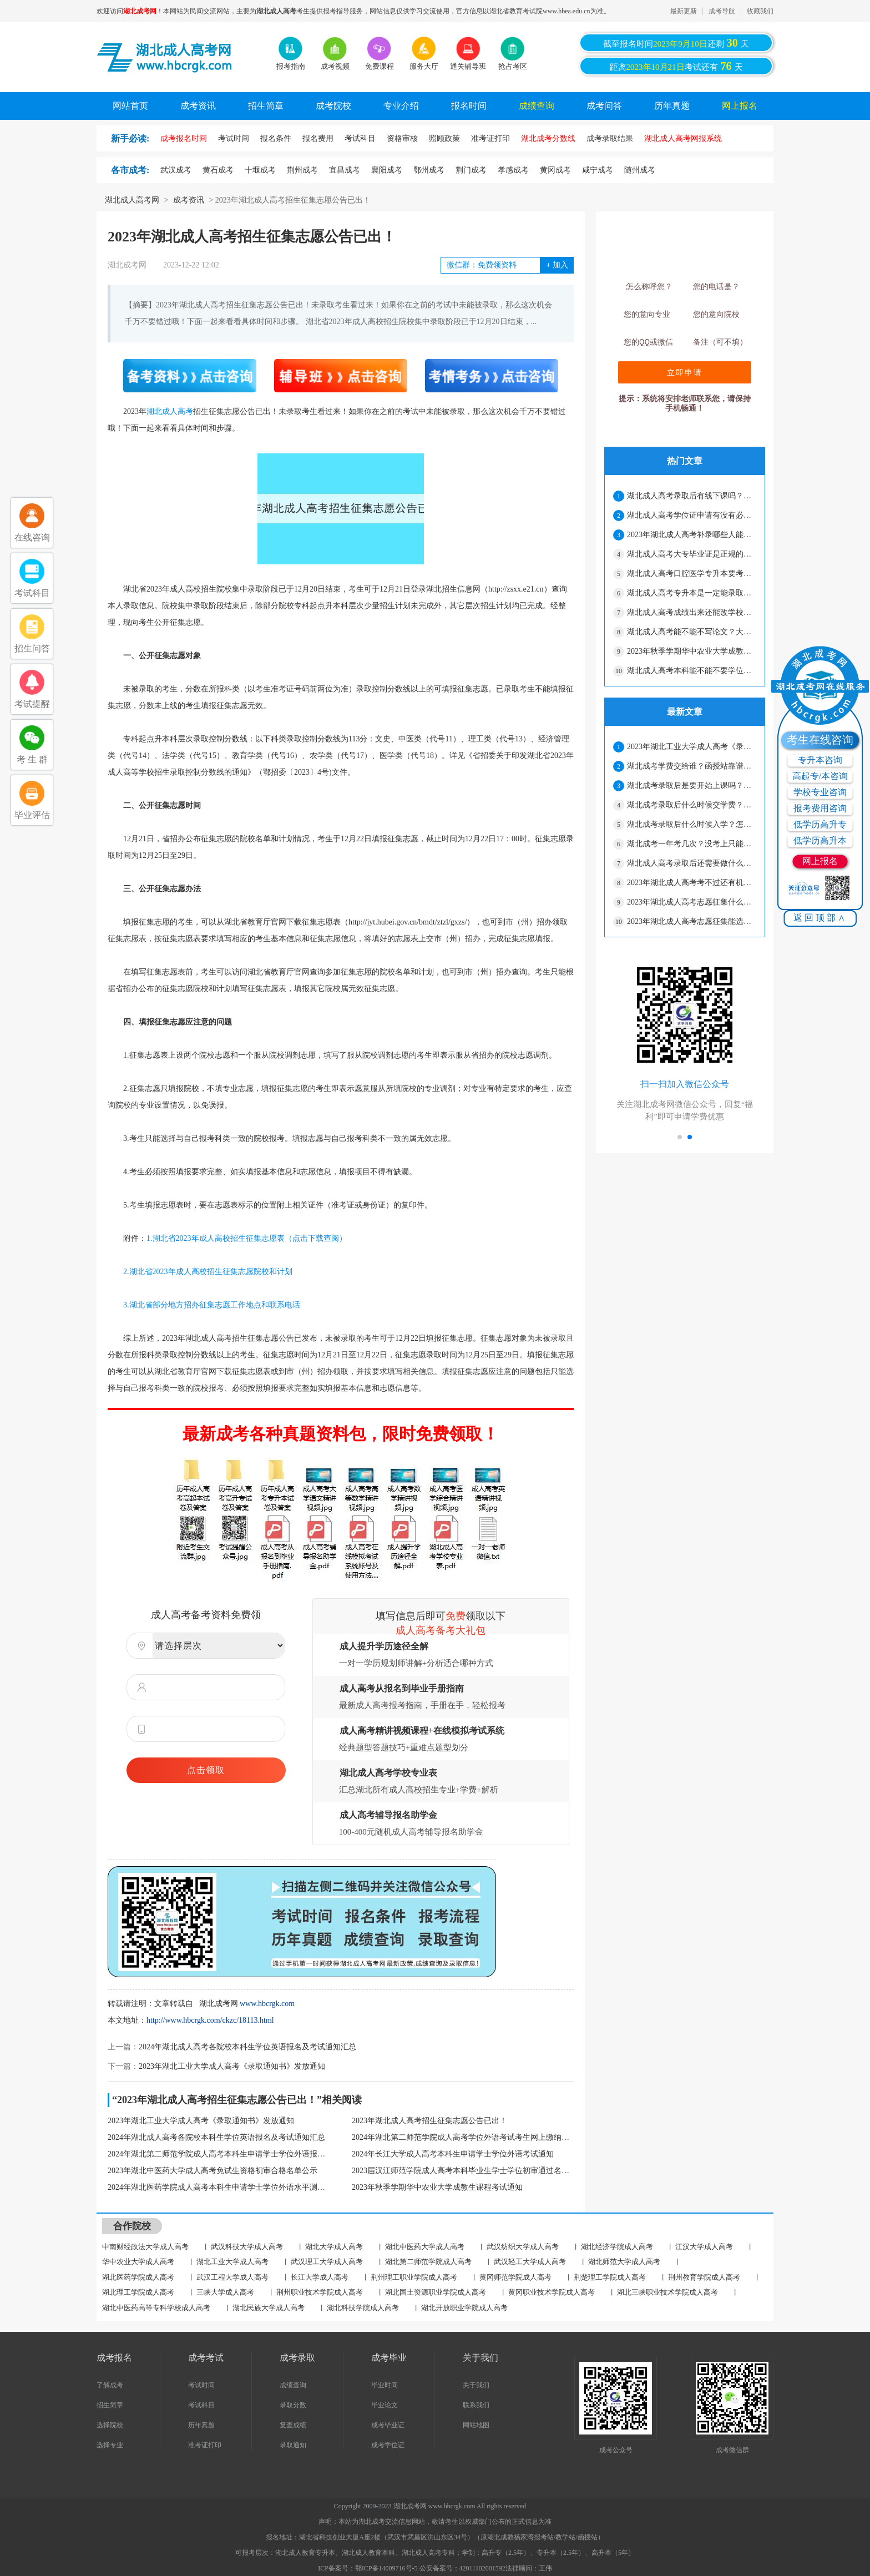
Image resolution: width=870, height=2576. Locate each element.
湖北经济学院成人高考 (617, 2246)
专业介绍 (401, 105)
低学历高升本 (820, 840)
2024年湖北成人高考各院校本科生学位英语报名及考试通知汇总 (247, 2047)
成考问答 (604, 105)
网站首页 (130, 105)
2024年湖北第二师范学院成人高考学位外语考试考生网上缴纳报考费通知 (463, 2137)
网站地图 (476, 2425)
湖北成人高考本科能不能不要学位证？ (691, 670)
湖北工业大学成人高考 (232, 2261)
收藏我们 (760, 11)
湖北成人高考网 (132, 200)
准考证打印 (204, 2445)
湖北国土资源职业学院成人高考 (435, 2292)
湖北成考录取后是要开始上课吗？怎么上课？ (691, 785)
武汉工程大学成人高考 (232, 2277)
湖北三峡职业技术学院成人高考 (667, 2292)
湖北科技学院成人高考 (363, 2308)
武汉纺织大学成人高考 (523, 2246)
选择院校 (110, 2425)
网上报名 (739, 105)
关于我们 (476, 2385)
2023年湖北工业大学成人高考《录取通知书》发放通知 (232, 2066)
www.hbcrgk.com (267, 2003)
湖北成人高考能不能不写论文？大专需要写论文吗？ (691, 632)
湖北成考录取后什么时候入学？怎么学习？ (691, 824)
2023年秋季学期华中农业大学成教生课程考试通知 (437, 2187)
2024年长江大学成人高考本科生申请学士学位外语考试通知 (453, 2154)
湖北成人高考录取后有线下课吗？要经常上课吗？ (691, 496)
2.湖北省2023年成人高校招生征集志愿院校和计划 (200, 1271)
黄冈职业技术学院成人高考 (551, 2292)
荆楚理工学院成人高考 (610, 2277)
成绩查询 (536, 105)
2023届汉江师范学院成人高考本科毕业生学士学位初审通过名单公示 (463, 2170)
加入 (557, 265)
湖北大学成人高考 (334, 2246)
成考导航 (722, 11)
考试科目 (201, 2405)
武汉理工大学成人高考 (327, 2261)
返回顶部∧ (820, 917)
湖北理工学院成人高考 (138, 2292)
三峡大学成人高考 (225, 2292)
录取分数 (293, 2405)
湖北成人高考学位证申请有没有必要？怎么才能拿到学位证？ (691, 515)
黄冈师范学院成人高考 (515, 2277)
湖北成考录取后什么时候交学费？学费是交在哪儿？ (691, 805)
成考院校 (333, 105)
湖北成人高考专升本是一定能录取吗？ (691, 593)
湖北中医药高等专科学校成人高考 (156, 2308)
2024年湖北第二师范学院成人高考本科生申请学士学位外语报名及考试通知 (219, 2154)
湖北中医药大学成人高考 (424, 2246)
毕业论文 (384, 2405)
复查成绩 (293, 2425)
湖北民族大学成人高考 (268, 2308)
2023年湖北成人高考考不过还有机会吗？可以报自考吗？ (691, 882)
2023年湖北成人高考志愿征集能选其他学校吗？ (691, 921)
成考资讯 (198, 105)
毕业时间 (384, 2385)
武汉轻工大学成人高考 (530, 2261)
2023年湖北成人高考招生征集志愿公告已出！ (429, 2121)
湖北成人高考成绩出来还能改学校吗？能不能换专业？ (691, 612)
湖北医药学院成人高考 (138, 2277)
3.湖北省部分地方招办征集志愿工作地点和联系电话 (204, 1305)
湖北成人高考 (169, 411)
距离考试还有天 (676, 66)
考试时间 (201, 2385)
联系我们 (476, 2405)
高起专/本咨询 (820, 776)
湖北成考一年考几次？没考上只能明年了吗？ (691, 844)
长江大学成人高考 (319, 2277)
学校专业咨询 (820, 792)
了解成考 (110, 2385)
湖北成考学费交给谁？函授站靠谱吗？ (691, 766)
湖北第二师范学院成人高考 (428, 2261)
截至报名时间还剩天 (676, 43)
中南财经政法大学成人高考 (145, 2246)
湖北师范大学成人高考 (624, 2261)
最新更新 (683, 11)
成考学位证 (387, 2445)
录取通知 (293, 2445)
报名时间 (469, 105)
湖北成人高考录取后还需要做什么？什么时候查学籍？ (691, 863)
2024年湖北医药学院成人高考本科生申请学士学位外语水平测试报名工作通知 (219, 2187)
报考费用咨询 (820, 808)
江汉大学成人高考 (704, 2246)
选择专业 (110, 2445)
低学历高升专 (820, 824)
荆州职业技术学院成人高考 (319, 2292)
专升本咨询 (820, 760)
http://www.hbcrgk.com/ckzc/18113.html (210, 2020)
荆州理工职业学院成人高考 (414, 2277)
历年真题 (672, 105)
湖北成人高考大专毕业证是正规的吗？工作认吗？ (691, 554)
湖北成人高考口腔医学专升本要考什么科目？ (691, 573)
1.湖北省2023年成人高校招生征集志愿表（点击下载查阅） (246, 1238)
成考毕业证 (387, 2425)
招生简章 (266, 105)
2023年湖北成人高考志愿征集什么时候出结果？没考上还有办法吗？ (691, 902)
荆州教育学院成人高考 (704, 2277)
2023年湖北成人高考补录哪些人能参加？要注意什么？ (691, 535)
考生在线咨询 (820, 740)
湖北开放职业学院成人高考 (464, 2308)
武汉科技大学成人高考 (247, 2246)
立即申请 (684, 372)
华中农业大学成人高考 (138, 2261)
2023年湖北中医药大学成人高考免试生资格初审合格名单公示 (212, 2170)
